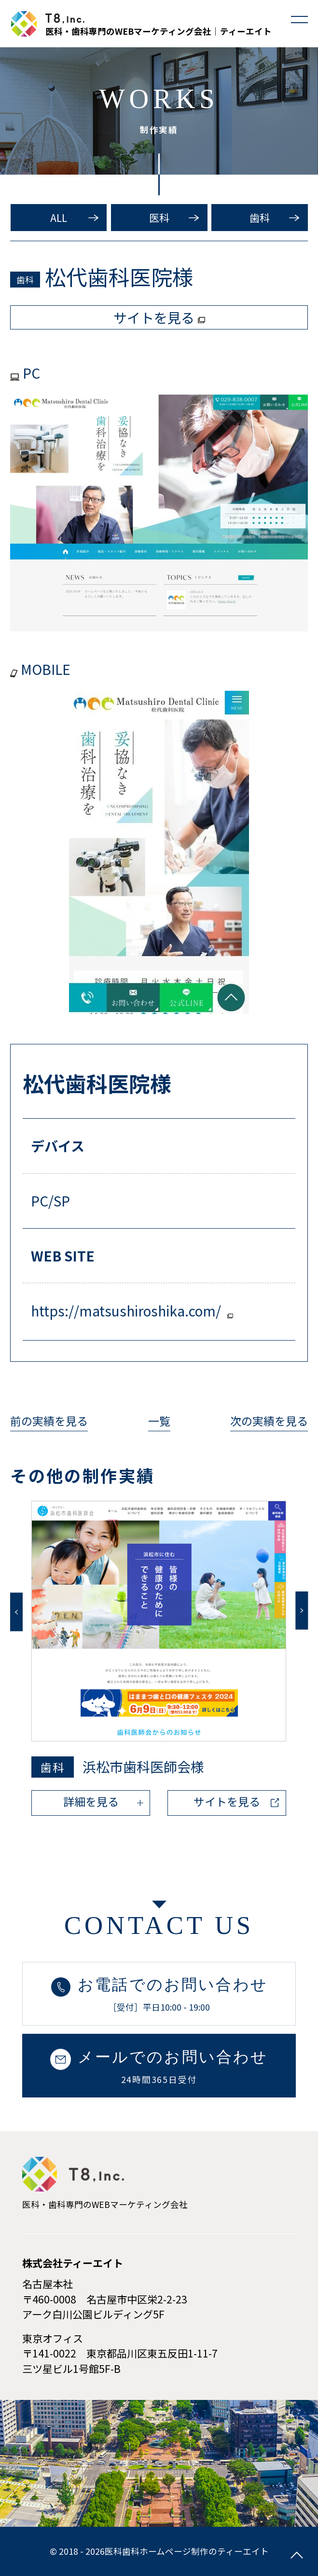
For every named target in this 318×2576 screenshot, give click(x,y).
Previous (16, 1612)
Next (301, 1610)
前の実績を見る (49, 1421)
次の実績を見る (269, 1421)
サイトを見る (227, 1801)
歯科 (259, 217)
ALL (58, 217)
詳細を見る (91, 1801)
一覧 (159, 1421)
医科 (159, 217)
